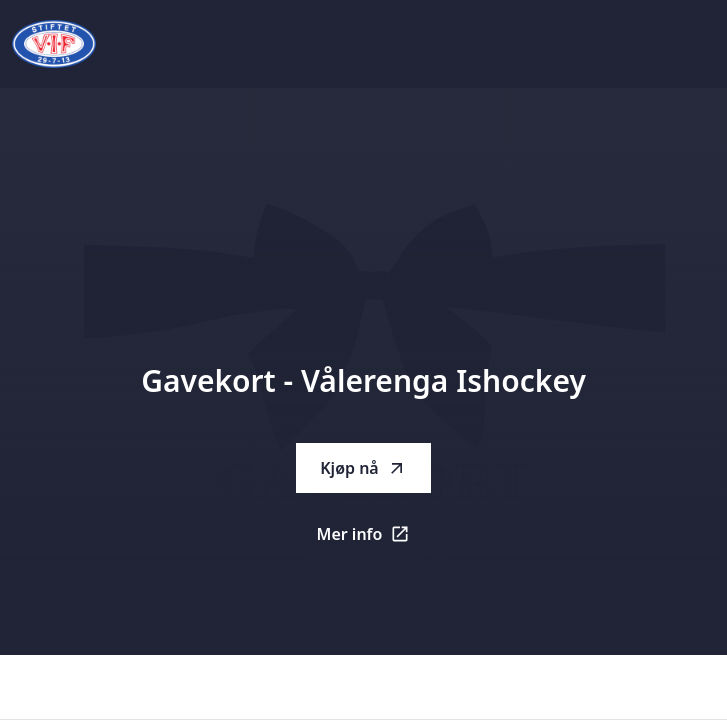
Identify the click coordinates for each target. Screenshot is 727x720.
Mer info (374, 540)
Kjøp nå (363, 468)
